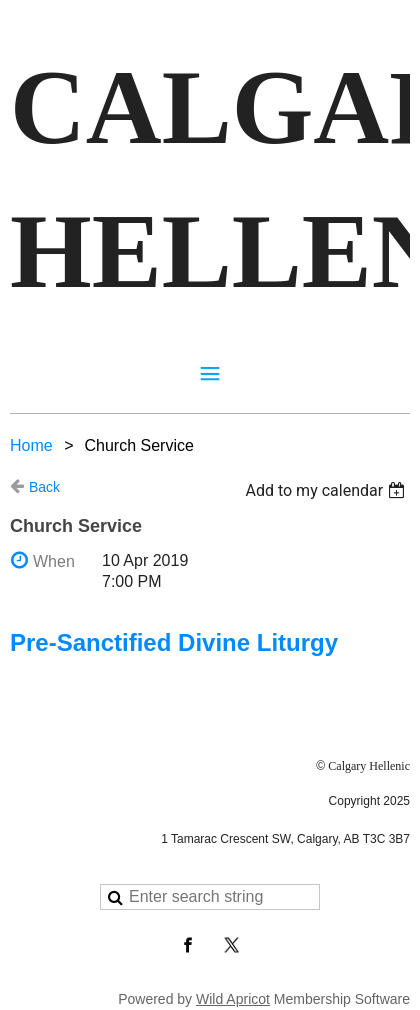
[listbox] (327, 490)
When (54, 561)
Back (44, 487)
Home (31, 445)
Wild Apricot (233, 999)
